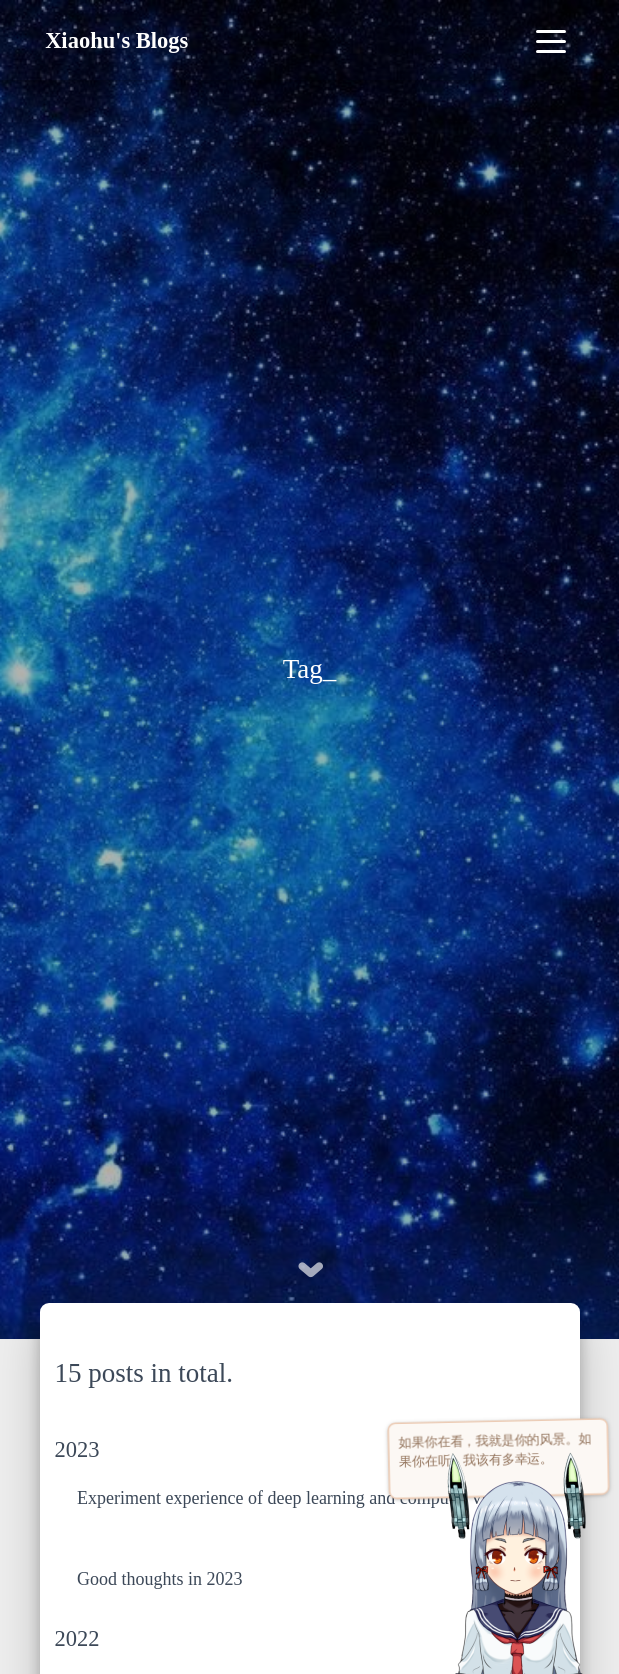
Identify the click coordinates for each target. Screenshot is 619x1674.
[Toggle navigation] (551, 40)
